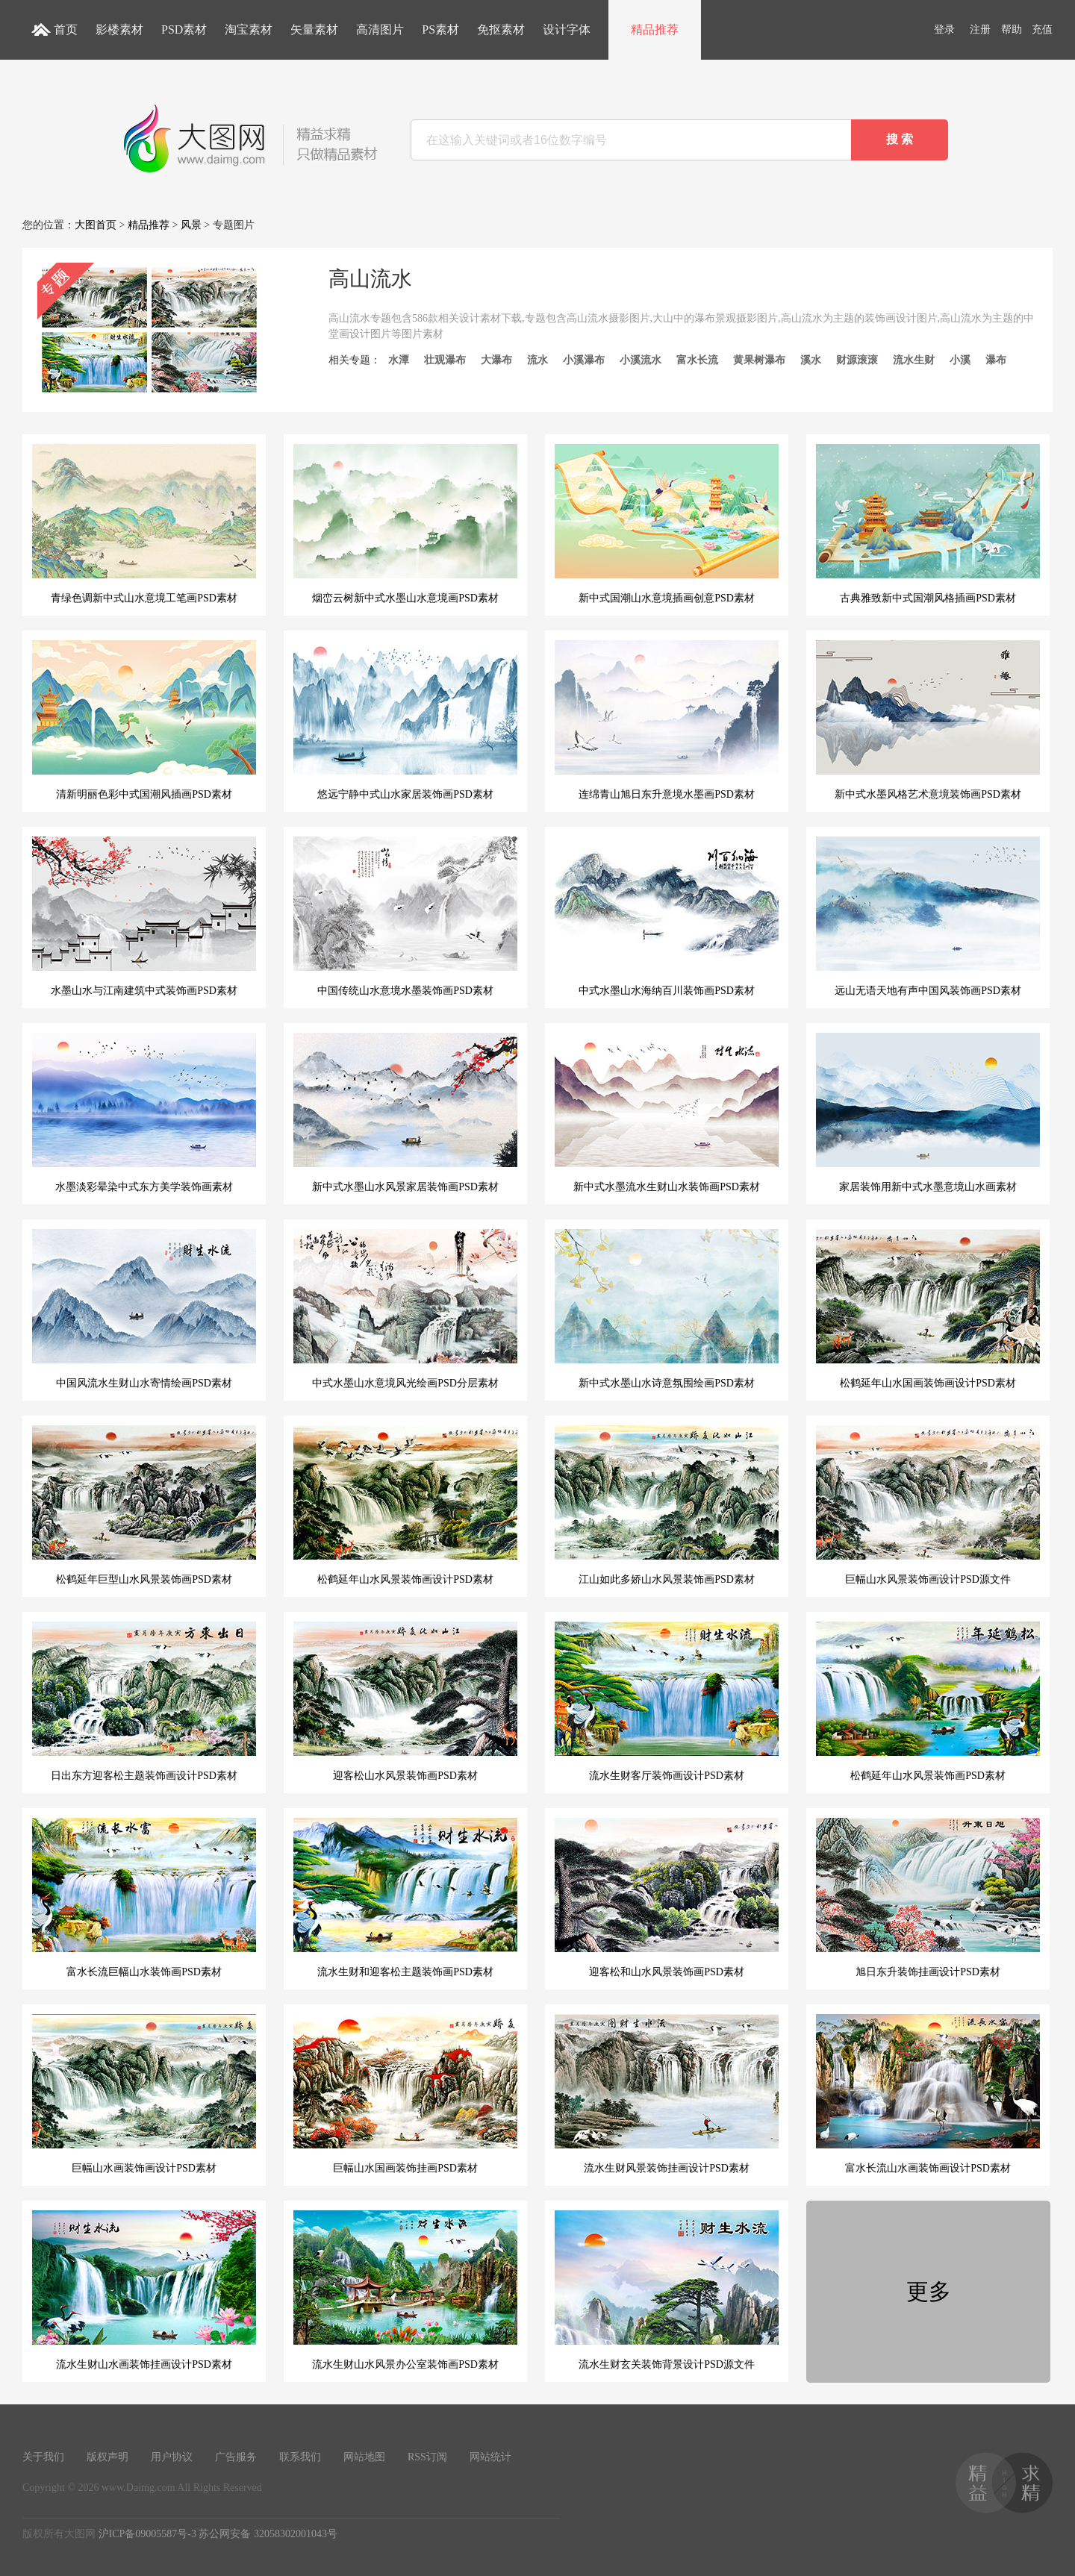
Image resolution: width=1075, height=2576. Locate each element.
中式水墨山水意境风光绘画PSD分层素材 (405, 1309)
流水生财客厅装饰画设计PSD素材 (667, 1701)
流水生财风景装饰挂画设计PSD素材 (667, 2094)
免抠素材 (501, 29)
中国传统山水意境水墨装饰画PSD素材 (405, 916)
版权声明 (107, 2457)
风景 (191, 225)
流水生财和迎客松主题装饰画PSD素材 (405, 1898)
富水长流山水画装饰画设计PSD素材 (928, 2094)
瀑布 (995, 360)
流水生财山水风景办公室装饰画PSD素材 (405, 2290)
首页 (66, 29)
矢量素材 (314, 29)
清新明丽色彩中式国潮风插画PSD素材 (144, 720)
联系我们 (300, 2457)
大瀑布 (496, 360)
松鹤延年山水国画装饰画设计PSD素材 (928, 1309)
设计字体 (567, 29)
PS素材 (440, 29)
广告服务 (236, 2457)
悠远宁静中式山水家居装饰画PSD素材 (405, 720)
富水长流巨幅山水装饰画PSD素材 (144, 1898)
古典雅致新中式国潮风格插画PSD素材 (928, 524)
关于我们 (43, 2457)
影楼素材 (119, 29)
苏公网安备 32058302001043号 (268, 2533)
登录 (944, 29)
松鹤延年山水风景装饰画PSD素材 (928, 1701)
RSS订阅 (427, 2457)
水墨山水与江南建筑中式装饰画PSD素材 (144, 916)
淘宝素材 (248, 29)
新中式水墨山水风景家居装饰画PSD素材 (405, 1112)
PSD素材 (184, 29)
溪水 (810, 360)
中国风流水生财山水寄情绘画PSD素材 (144, 1309)
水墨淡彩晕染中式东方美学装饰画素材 (144, 1112)
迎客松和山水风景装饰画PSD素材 (667, 1898)
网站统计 (490, 2457)
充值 (1042, 29)
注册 (980, 29)
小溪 (960, 360)
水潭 (398, 360)
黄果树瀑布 (759, 360)
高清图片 (380, 29)
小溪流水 (640, 360)
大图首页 (95, 225)
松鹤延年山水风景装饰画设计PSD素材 (405, 1505)
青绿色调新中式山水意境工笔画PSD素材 (144, 524)
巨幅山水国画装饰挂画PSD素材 (405, 2094)
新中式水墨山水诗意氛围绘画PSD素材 (667, 1309)
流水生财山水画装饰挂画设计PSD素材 (144, 2290)
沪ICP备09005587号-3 (147, 2533)
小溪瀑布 (584, 360)
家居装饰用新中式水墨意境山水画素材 (928, 1112)
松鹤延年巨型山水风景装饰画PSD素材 (144, 1505)
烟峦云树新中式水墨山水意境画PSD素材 (405, 524)
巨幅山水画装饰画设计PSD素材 (144, 2094)
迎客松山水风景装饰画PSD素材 (405, 1701)
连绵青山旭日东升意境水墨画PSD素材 (667, 720)
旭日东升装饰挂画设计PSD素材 (928, 1898)
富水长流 (697, 360)
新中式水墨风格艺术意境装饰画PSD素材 (928, 720)
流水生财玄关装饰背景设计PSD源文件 (667, 2290)
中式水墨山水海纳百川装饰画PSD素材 (667, 916)
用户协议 (172, 2457)
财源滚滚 (857, 360)
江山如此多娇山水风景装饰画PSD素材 (667, 1505)
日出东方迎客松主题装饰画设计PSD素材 (144, 1701)
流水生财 (914, 360)
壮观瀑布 (445, 360)
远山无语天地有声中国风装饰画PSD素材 (928, 916)
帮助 (1011, 29)
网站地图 (364, 2457)
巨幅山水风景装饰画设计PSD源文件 (928, 1505)
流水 (537, 360)
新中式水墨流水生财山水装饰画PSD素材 (667, 1112)
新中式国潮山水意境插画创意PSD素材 (667, 524)
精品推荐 (655, 29)
